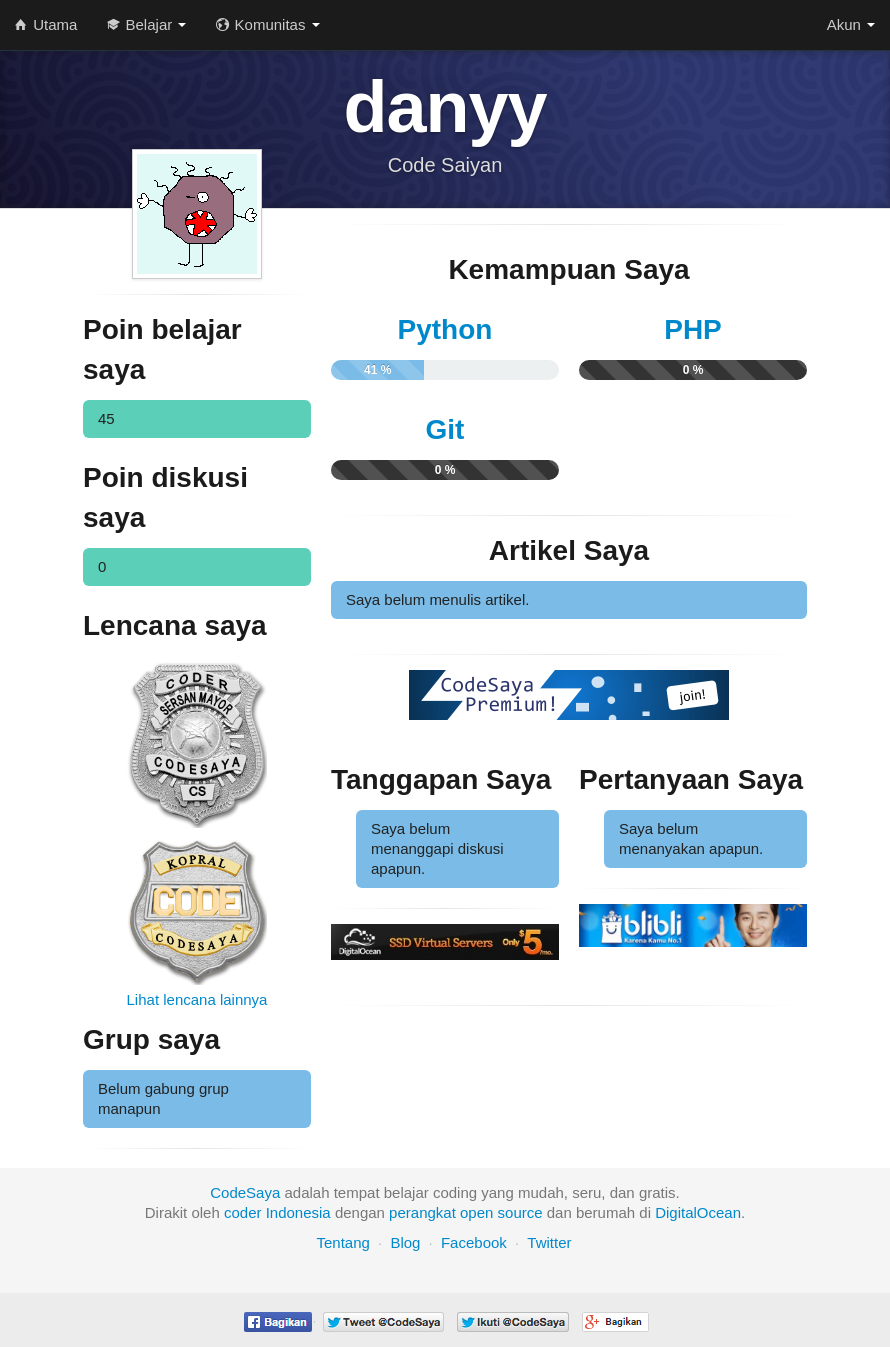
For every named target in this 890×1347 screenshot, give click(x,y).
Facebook (474, 1242)
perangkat (422, 1212)
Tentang (342, 1242)
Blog (405, 1242)
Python (445, 329)
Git (445, 429)
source (520, 1212)
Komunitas (267, 24)
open (476, 1212)
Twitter (549, 1242)
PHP (693, 329)
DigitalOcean (698, 1212)
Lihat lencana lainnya (197, 999)
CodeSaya (245, 1192)
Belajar (146, 24)
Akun (851, 24)
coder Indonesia (277, 1212)
